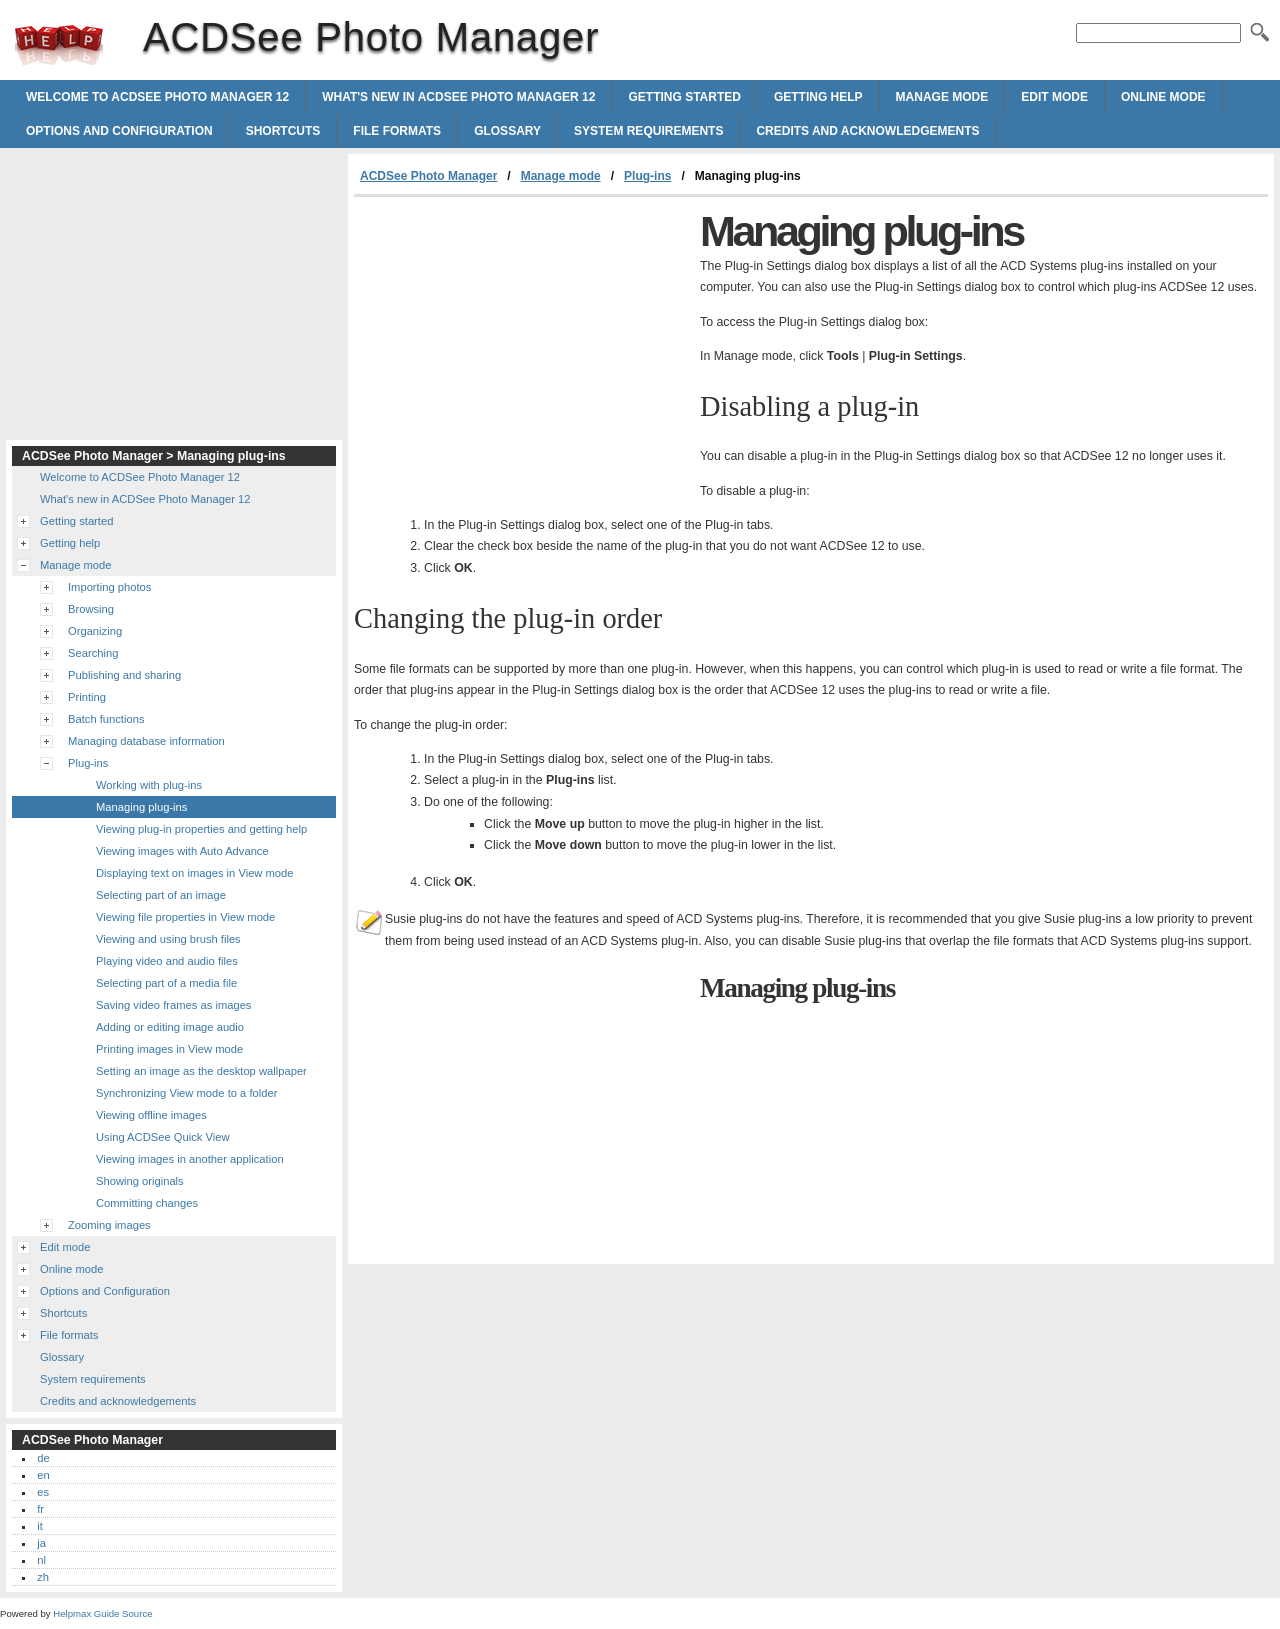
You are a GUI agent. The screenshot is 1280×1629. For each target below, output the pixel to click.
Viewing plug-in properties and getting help (201, 829)
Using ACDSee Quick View (162, 1137)
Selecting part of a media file (166, 983)
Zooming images (109, 1225)
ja (41, 1543)
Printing (87, 697)
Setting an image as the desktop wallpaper (201, 1071)
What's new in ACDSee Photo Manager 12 (458, 97)
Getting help (818, 97)
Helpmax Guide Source (102, 1613)
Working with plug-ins (149, 785)
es (43, 1492)
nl (41, 1560)
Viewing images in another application (190, 1159)
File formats (397, 131)
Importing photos (109, 587)
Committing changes (147, 1203)
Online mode (1163, 97)
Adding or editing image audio (170, 1027)
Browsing (91, 609)
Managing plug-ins (141, 807)
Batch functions (106, 719)
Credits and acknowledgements (867, 131)
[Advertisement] (522, 347)
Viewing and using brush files (168, 939)
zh (43, 1577)
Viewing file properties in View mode (185, 917)
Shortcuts (283, 131)
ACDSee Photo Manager (59, 45)
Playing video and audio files (167, 961)
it (40, 1526)
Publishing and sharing (124, 675)
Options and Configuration (119, 131)
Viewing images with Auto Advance (182, 851)
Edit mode (1054, 97)
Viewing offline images (151, 1115)
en (43, 1475)
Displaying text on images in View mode (195, 873)
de (43, 1458)
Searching (93, 653)
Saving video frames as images (173, 1005)
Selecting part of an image (161, 895)
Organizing (95, 631)
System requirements (648, 131)
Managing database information (146, 741)
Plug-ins (647, 176)
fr (40, 1509)
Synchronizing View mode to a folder (186, 1093)
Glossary (507, 131)
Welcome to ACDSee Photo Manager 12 (157, 97)
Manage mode (942, 97)
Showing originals (140, 1181)
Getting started (684, 97)
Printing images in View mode (169, 1049)
